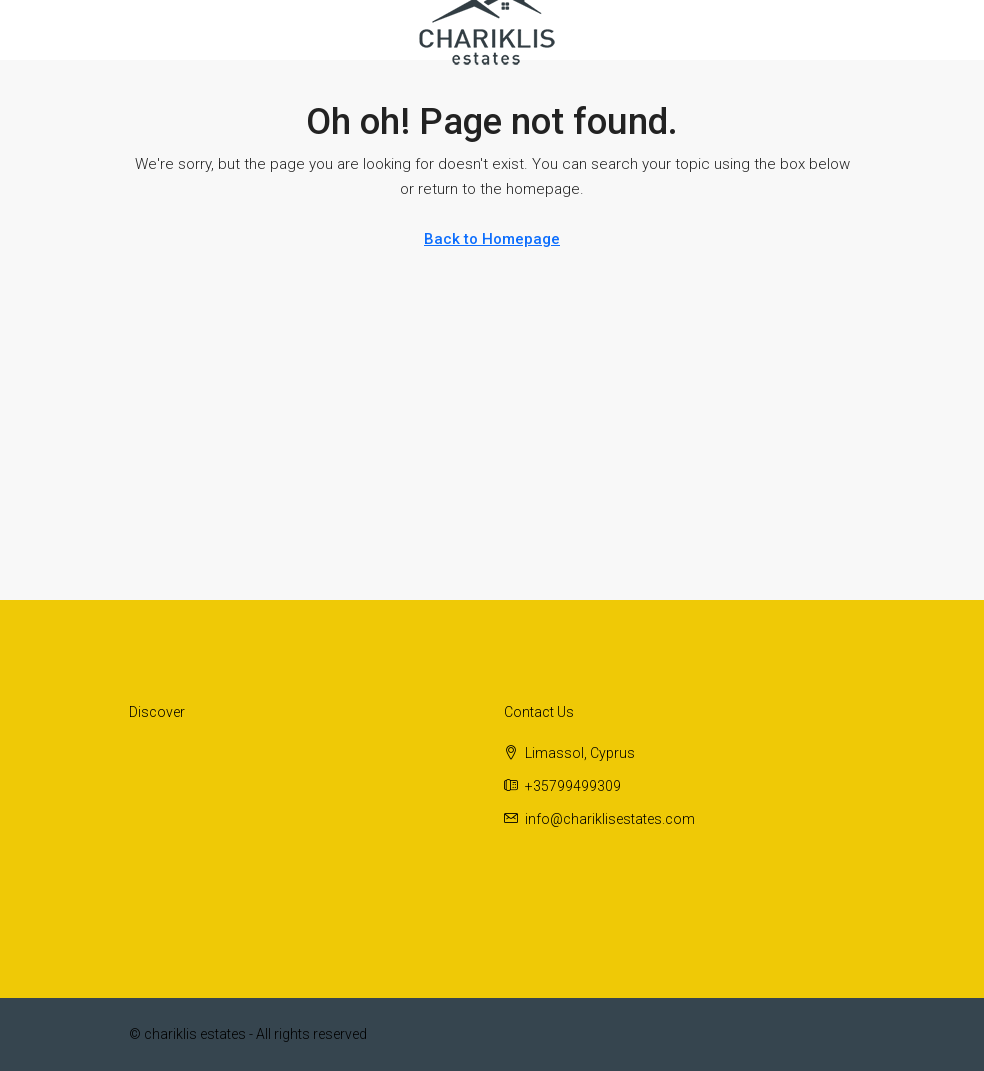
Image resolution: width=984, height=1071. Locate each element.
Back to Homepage (492, 239)
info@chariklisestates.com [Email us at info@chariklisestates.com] (610, 819)
